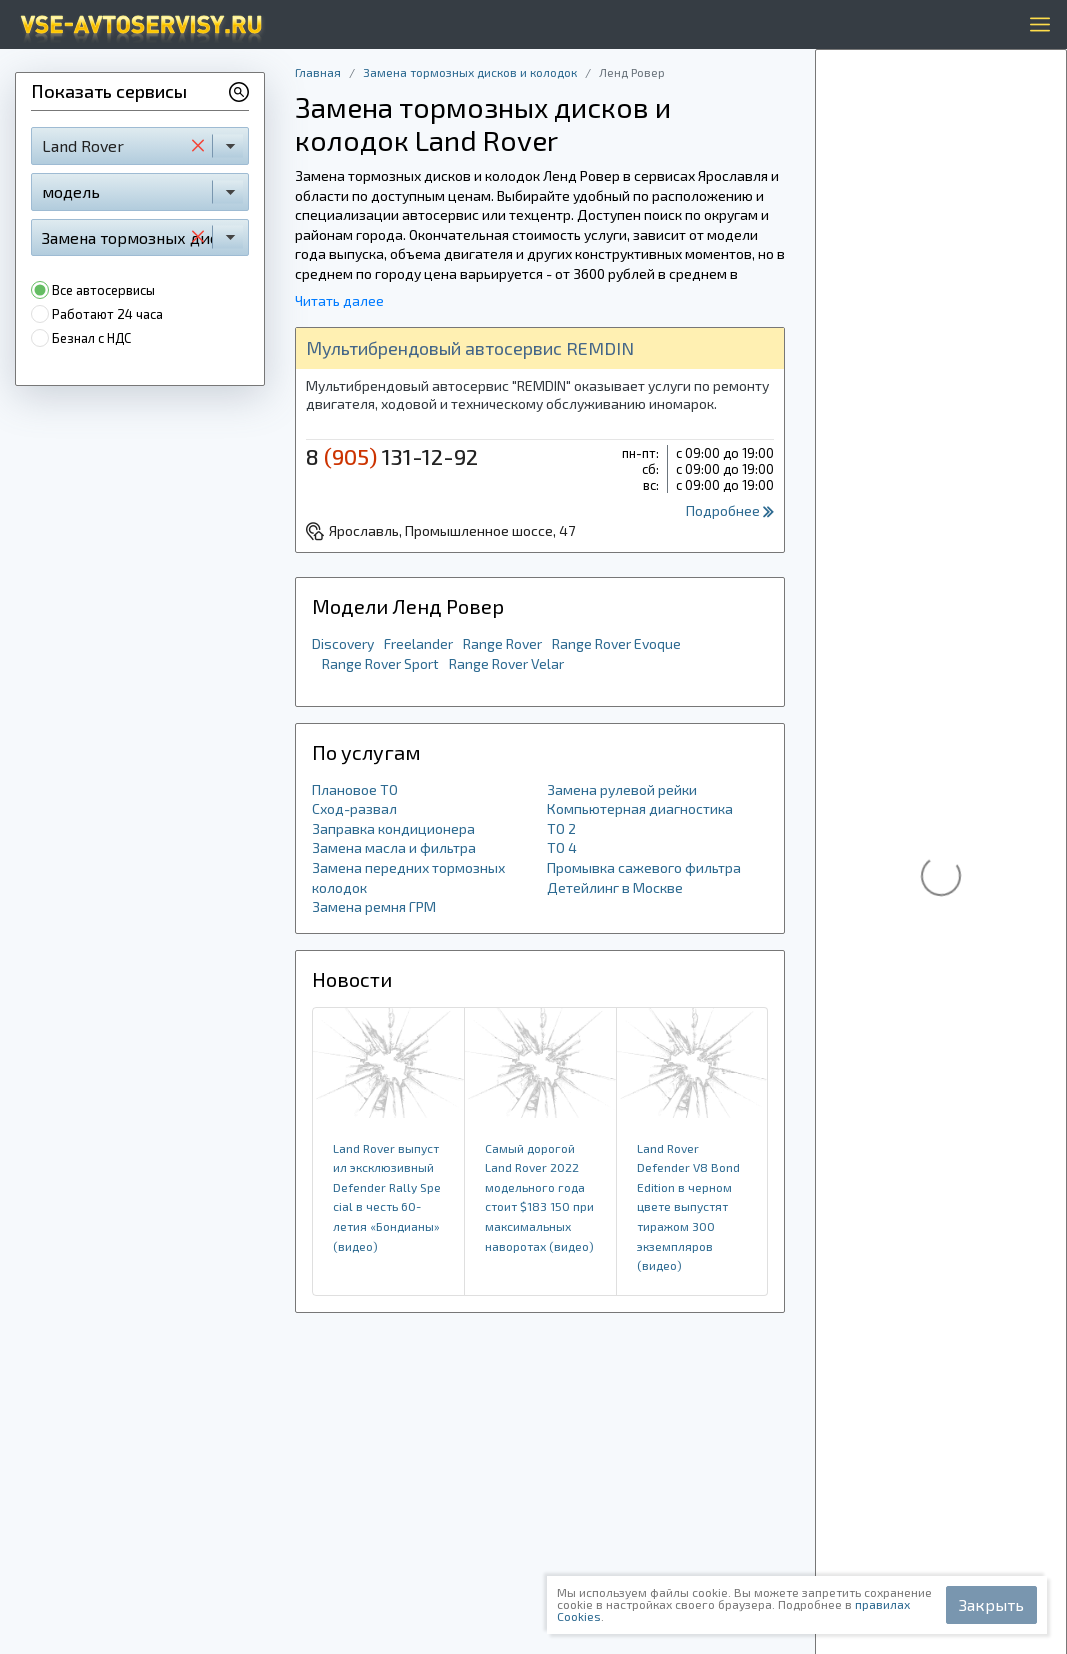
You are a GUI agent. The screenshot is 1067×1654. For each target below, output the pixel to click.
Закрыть (991, 1604)
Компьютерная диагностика (640, 808)
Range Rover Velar (506, 663)
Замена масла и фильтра (394, 847)
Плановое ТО (355, 789)
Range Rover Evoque (616, 643)
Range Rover (502, 643)
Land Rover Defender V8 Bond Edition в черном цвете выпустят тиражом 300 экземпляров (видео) (688, 1207)
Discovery (343, 643)
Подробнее (730, 510)
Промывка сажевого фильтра (644, 867)
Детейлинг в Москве (615, 887)
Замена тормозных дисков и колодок (470, 72)
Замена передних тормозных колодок (408, 877)
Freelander (418, 643)
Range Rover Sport (380, 663)
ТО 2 (561, 828)
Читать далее (339, 300)
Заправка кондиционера (393, 828)
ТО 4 (562, 847)
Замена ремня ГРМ (374, 906)
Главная (318, 72)
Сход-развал (354, 808)
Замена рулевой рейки (622, 789)
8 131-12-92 (392, 456)
